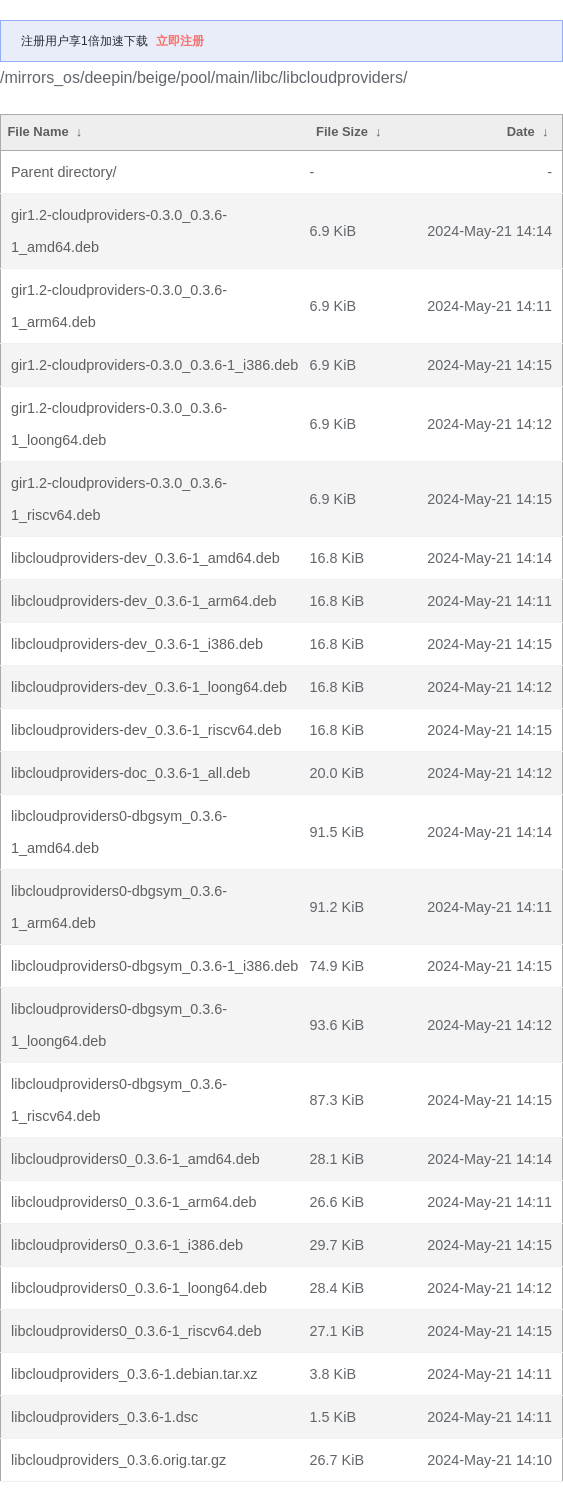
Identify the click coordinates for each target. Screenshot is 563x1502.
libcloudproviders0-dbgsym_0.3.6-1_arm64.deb (119, 907)
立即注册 (180, 41)
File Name (37, 131)
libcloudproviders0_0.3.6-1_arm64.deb (134, 1202)
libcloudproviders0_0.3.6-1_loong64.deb (139, 1288)
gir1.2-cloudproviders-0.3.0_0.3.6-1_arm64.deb (119, 306)
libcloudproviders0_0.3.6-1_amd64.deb (135, 1159)
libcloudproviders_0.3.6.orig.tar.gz (118, 1460)
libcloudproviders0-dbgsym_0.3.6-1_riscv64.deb (119, 1100)
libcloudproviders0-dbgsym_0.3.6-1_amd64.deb (119, 832)
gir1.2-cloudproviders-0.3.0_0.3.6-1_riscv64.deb (119, 499)
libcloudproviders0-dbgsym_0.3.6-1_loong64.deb (119, 1025)
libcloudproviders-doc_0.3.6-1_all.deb (130, 773)
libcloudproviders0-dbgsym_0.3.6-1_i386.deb (154, 966)
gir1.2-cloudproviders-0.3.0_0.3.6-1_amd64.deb (119, 231)
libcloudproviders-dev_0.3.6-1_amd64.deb (145, 558)
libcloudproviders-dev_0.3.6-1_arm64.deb (144, 601)
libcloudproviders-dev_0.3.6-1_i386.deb (137, 644)
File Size (342, 131)
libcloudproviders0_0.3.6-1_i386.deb (127, 1245)
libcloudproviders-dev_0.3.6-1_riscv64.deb (146, 730)
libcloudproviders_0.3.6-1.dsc (104, 1417)
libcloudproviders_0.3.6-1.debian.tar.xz (134, 1374)
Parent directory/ (64, 172)
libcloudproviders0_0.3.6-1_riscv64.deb (136, 1331)
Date (521, 131)
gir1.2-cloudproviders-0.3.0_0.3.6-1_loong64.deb (119, 424)
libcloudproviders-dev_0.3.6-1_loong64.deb (149, 687)
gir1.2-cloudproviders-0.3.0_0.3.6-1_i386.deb (154, 365)
